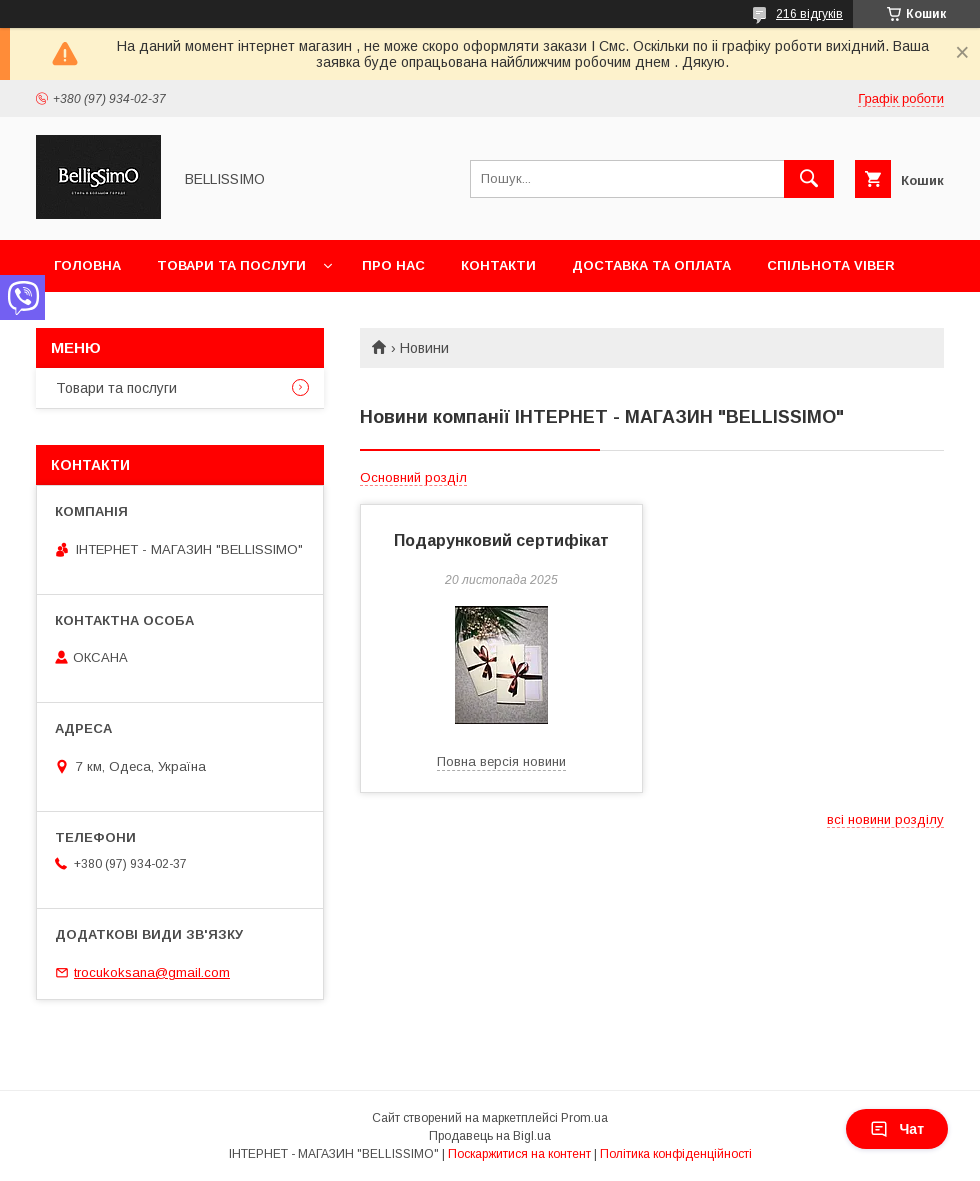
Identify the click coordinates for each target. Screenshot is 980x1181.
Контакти (498, 265)
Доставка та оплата (651, 265)
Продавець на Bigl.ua (490, 1136)
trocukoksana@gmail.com (152, 972)
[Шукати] (809, 179)
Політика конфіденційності (676, 1154)
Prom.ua (584, 1118)
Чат (897, 1129)
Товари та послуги (231, 265)
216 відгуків (809, 14)
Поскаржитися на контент (519, 1154)
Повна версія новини (501, 761)
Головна (87, 265)
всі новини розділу (885, 819)
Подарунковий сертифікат (501, 540)
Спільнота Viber (831, 265)
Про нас (393, 265)
